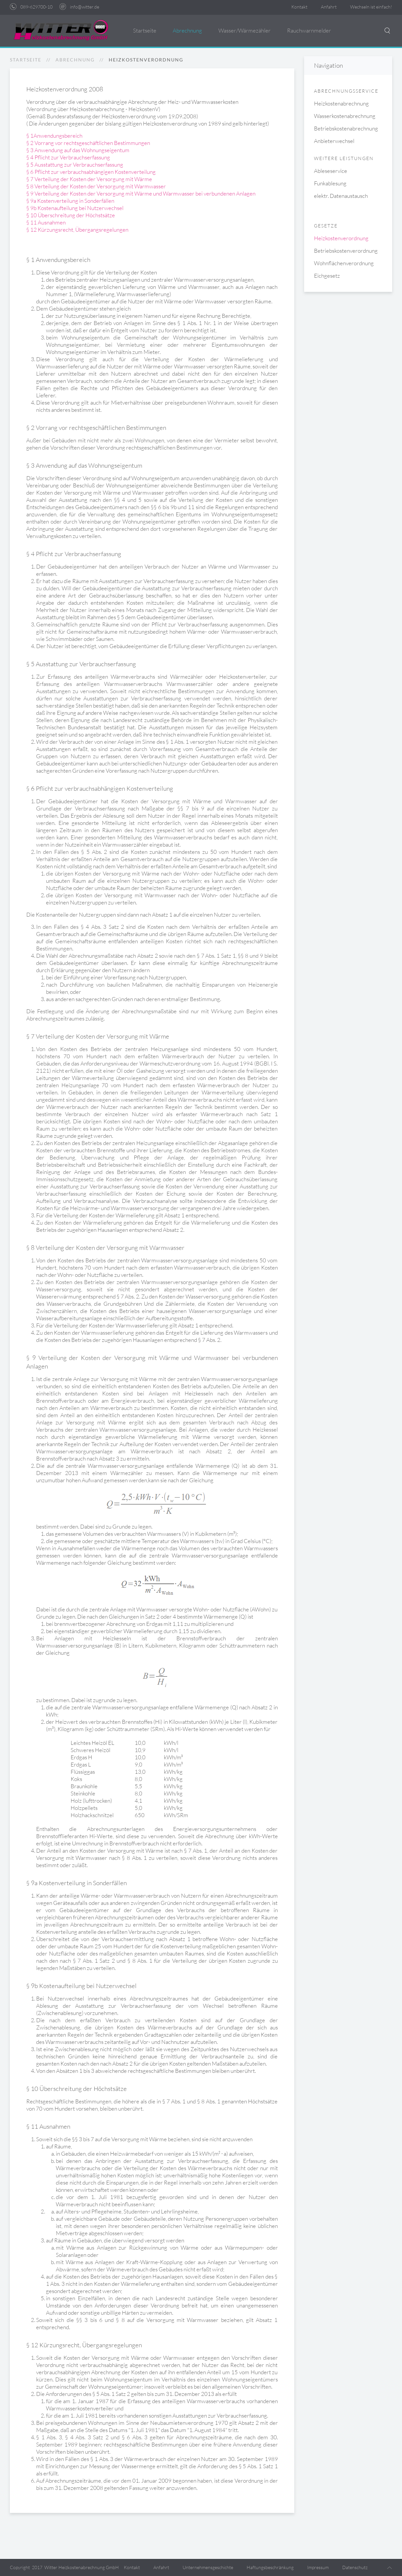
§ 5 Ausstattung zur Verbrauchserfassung (74, 164)
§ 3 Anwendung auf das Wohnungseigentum (77, 150)
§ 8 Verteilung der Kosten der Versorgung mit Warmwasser (96, 186)
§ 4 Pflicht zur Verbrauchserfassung (68, 157)
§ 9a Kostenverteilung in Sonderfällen (70, 200)
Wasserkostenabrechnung (344, 115)
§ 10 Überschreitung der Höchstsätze (70, 215)
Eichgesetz (327, 275)
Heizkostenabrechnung (341, 103)
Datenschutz (355, 2567)
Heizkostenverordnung (341, 238)
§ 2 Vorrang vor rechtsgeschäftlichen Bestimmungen (88, 142)
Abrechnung (187, 30)
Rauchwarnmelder (309, 30)
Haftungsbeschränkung (270, 2567)
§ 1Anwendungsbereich (54, 135)
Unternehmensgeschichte (208, 2567)
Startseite (144, 30)
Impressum (318, 2567)
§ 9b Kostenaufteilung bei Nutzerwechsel (74, 207)
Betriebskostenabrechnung (346, 128)
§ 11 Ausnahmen (46, 222)
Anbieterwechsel (334, 140)
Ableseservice (330, 170)
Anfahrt (329, 7)
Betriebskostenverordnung (346, 250)
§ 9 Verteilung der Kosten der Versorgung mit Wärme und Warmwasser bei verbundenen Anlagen (141, 193)
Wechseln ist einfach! (371, 7)
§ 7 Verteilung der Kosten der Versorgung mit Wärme (89, 179)
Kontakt (299, 7)
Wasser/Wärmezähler (244, 30)
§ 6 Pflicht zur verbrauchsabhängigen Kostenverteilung (91, 171)
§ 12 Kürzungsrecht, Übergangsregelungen (77, 229)
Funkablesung (330, 183)
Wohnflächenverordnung (344, 263)
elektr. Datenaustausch (341, 195)
